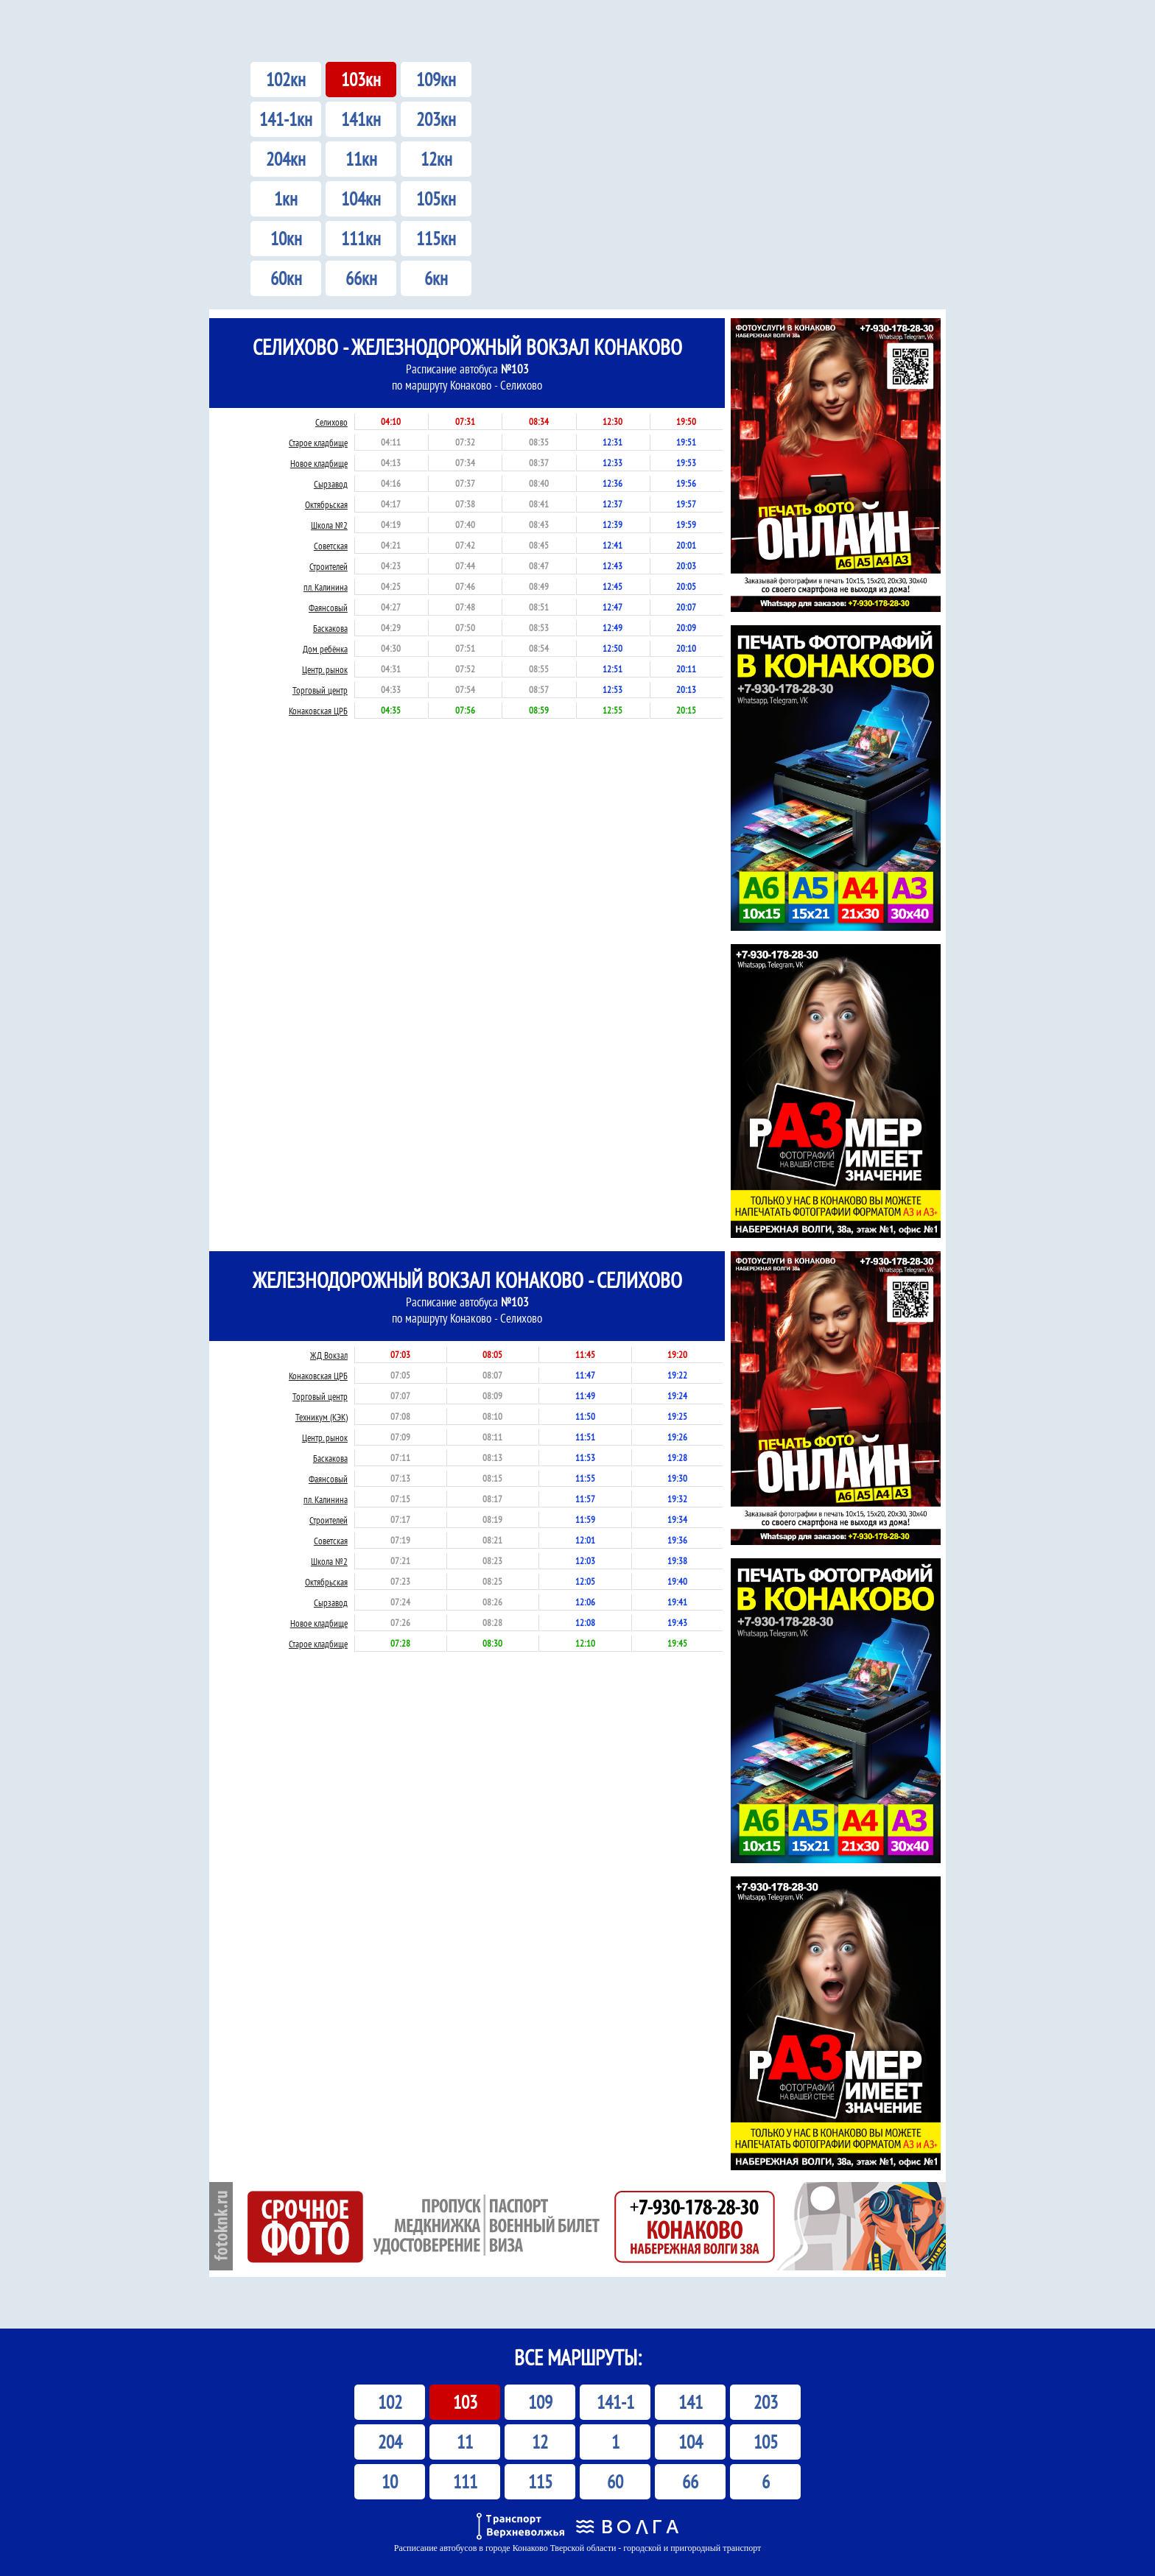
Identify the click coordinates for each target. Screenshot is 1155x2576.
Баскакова (330, 628)
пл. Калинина (325, 587)
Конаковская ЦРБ (318, 711)
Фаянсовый (328, 608)
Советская (331, 546)
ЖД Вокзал (329, 1355)
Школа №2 (329, 525)
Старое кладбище (318, 443)
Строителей (328, 566)
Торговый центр (320, 690)
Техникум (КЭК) (321, 1417)
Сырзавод (331, 484)
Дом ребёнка (325, 649)
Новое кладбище (319, 463)
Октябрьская (326, 505)
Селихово (331, 422)
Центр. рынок (325, 670)
